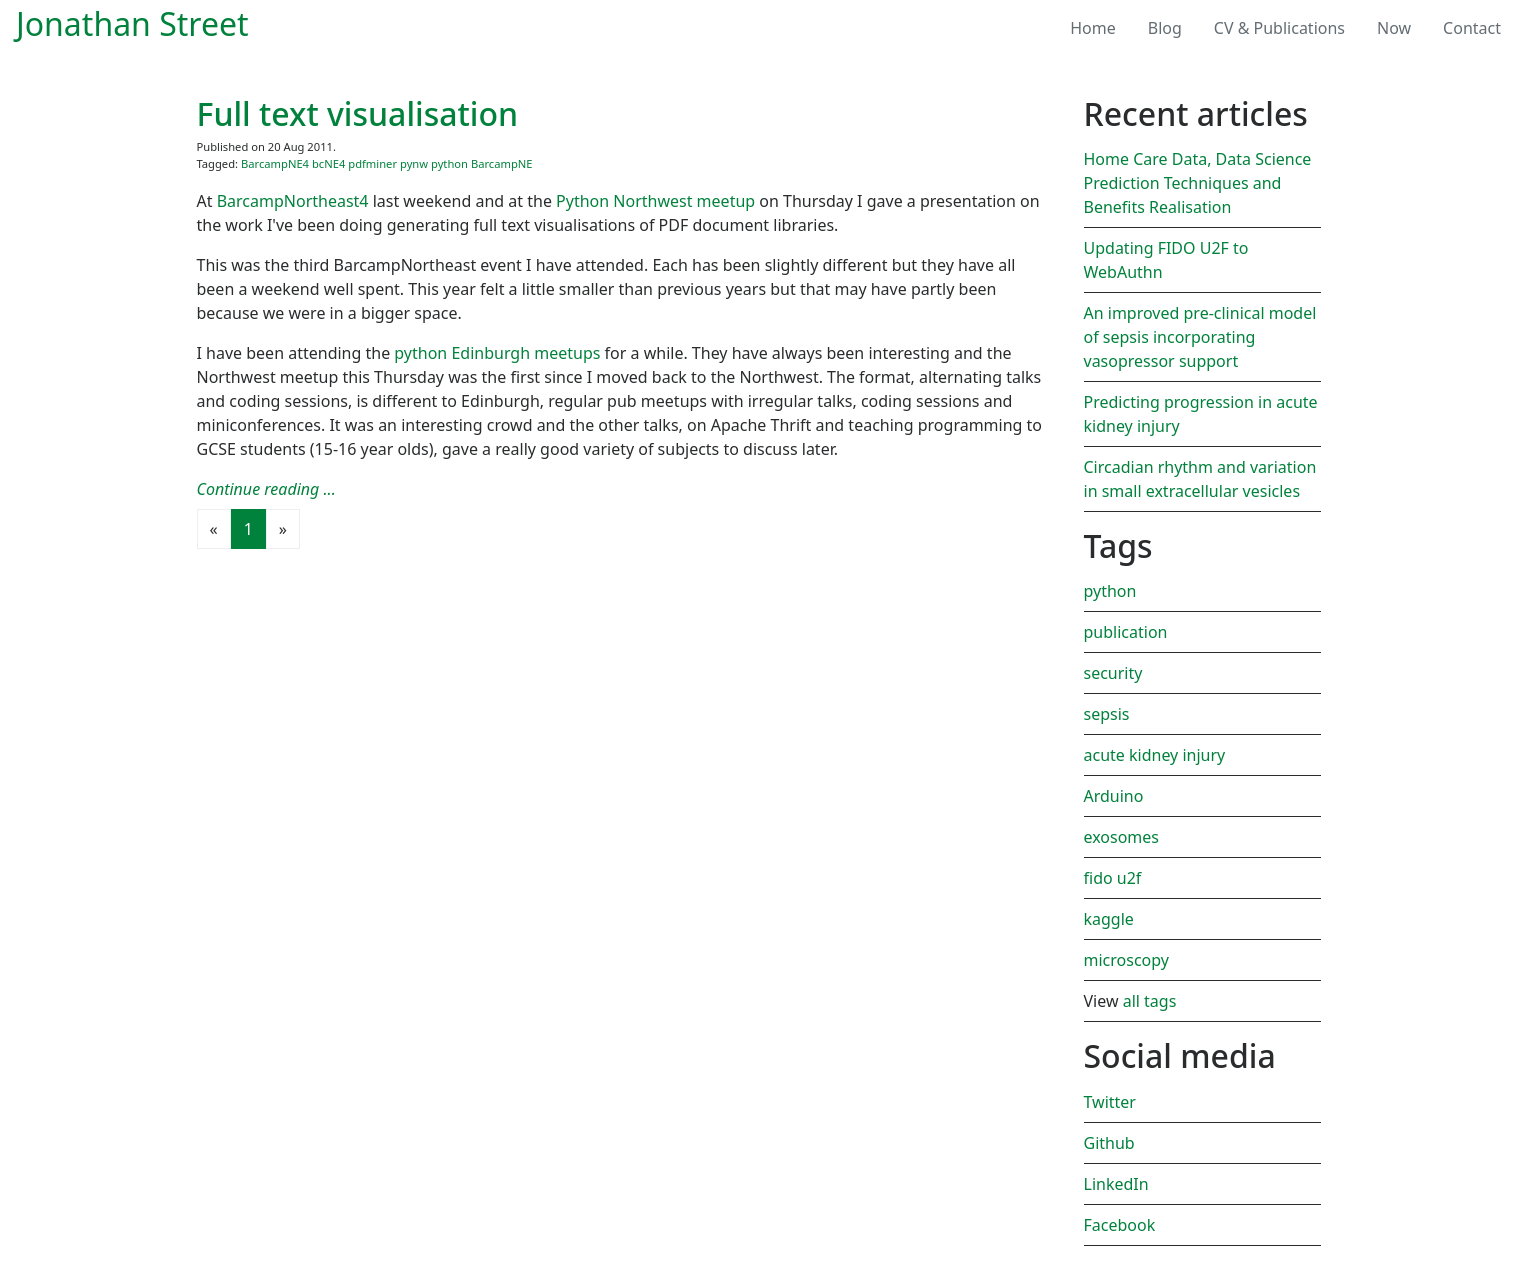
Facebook (1120, 1225)
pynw (414, 163)
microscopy (1126, 960)
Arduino (1114, 796)
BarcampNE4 (275, 163)
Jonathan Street (132, 23)
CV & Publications (1279, 28)
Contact (1472, 28)
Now (1394, 28)
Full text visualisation (358, 113)
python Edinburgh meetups (497, 353)
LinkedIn (1116, 1184)
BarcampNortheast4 (293, 201)
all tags (1150, 1001)
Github (1109, 1143)
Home (1093, 28)
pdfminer (372, 163)
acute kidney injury (1155, 755)
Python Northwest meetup (655, 201)
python (449, 163)
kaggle (1109, 919)
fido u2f (1113, 878)
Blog (1173, 27)
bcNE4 (328, 163)
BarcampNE (502, 163)
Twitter (1110, 1102)
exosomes (1122, 837)
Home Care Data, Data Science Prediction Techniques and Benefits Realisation (1198, 183)
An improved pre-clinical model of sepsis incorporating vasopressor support (1200, 337)
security (1113, 673)
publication (1126, 632)
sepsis (1107, 714)
